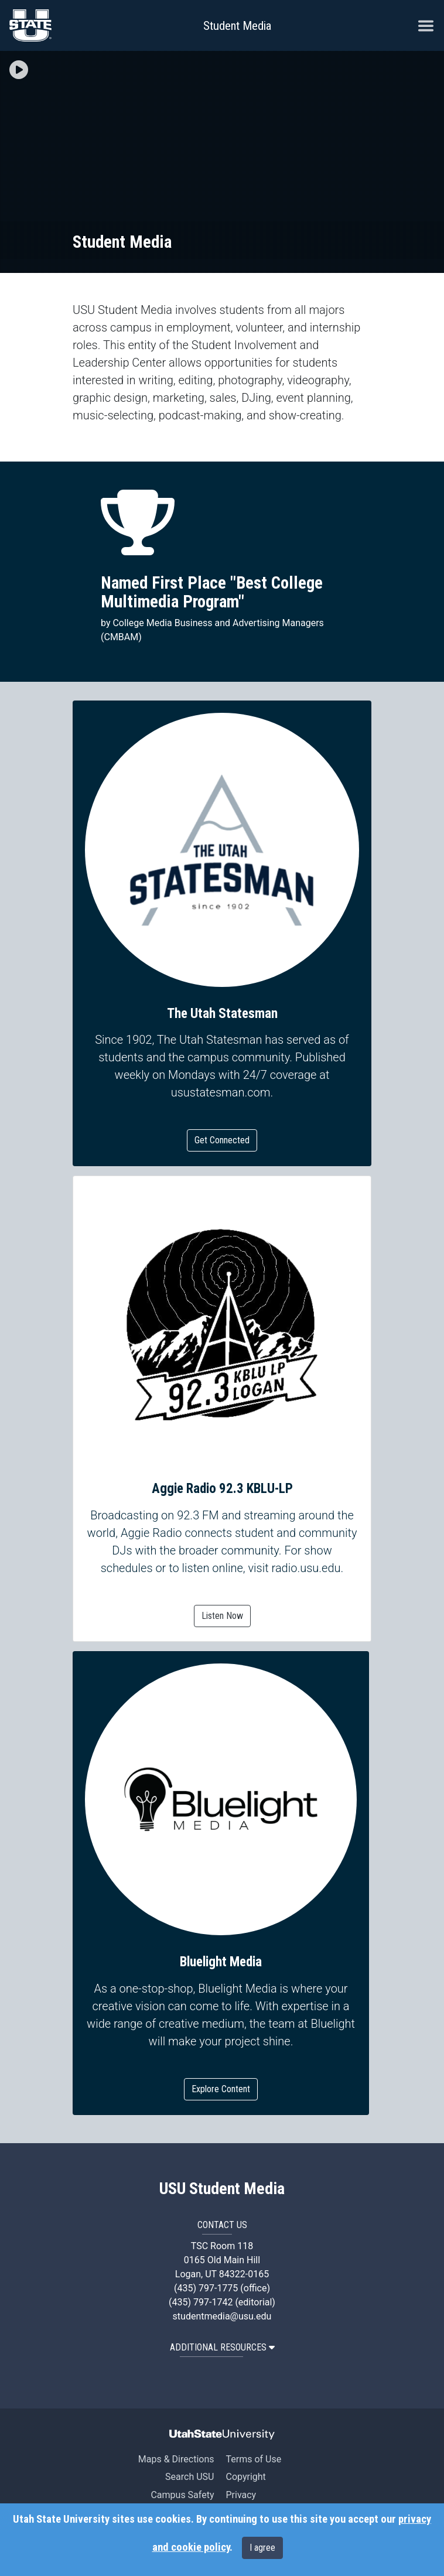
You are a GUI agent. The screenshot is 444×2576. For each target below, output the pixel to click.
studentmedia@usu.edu (222, 2316)
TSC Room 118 (222, 2246)
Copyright (245, 2476)
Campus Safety (182, 2494)
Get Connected (222, 1140)
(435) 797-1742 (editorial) (222, 2302)
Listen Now (222, 1615)
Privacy (241, 2494)
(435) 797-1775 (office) (222, 2288)
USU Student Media (222, 2189)
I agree (262, 2547)
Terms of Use (253, 2459)
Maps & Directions (176, 2459)
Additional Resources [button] (222, 2347)
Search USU (189, 2476)
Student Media (237, 26)
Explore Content (221, 2089)
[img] (18, 69)
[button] (18, 70)
